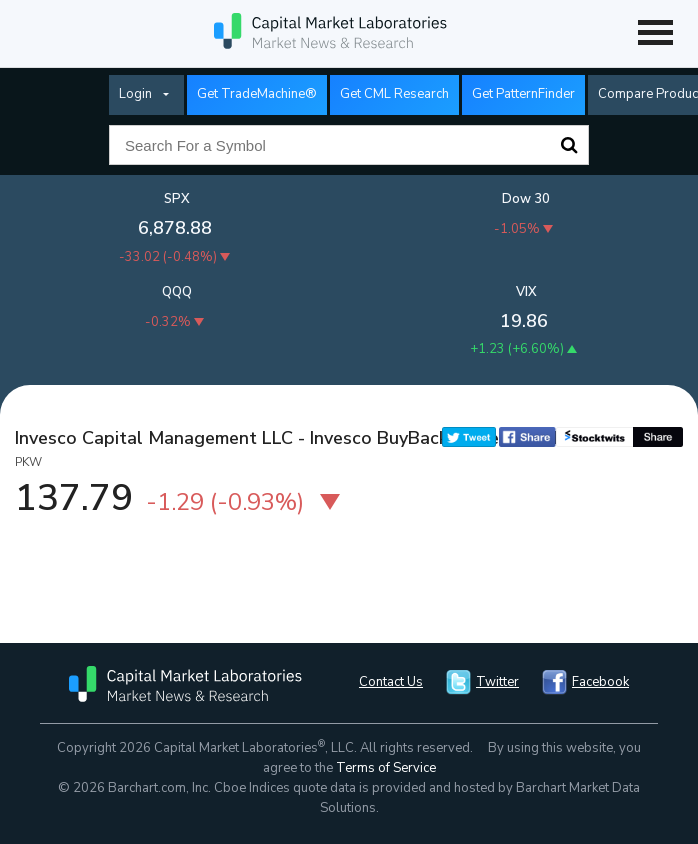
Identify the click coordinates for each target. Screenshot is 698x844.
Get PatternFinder (523, 94)
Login (135, 94)
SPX (177, 199)
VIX (526, 292)
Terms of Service (386, 768)
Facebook (600, 682)
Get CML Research (394, 94)
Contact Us (391, 682)
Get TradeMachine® (257, 94)
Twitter (497, 682)
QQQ (177, 292)
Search (569, 145)
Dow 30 (526, 199)
